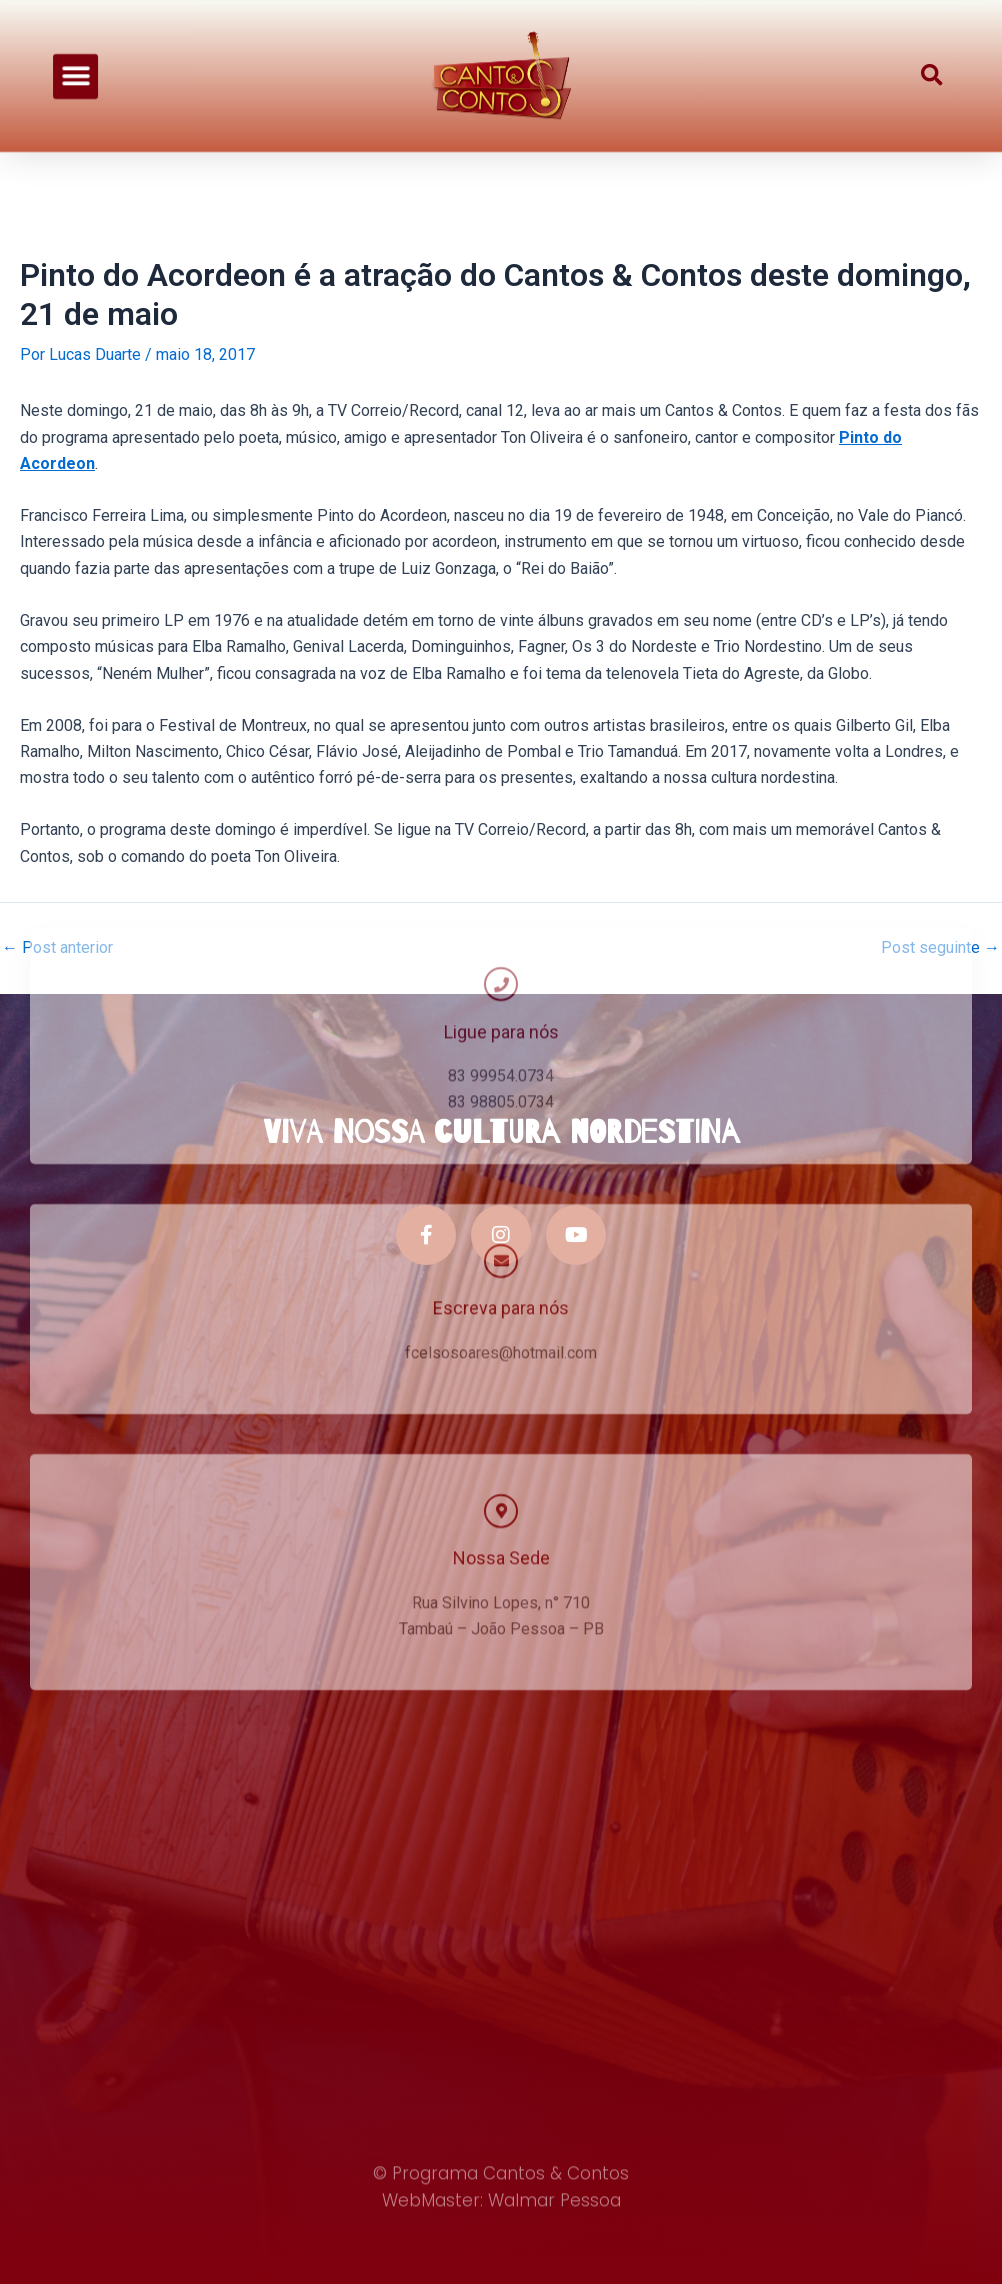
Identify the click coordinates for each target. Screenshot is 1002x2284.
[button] (75, 59)
